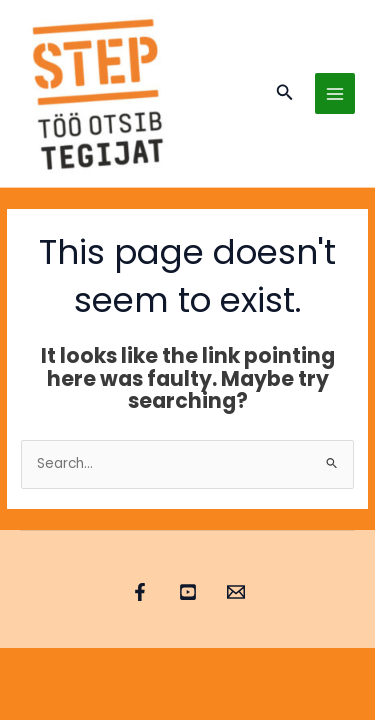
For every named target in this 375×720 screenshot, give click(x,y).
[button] (285, 94)
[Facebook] (140, 592)
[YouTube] (188, 592)
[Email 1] (236, 592)
